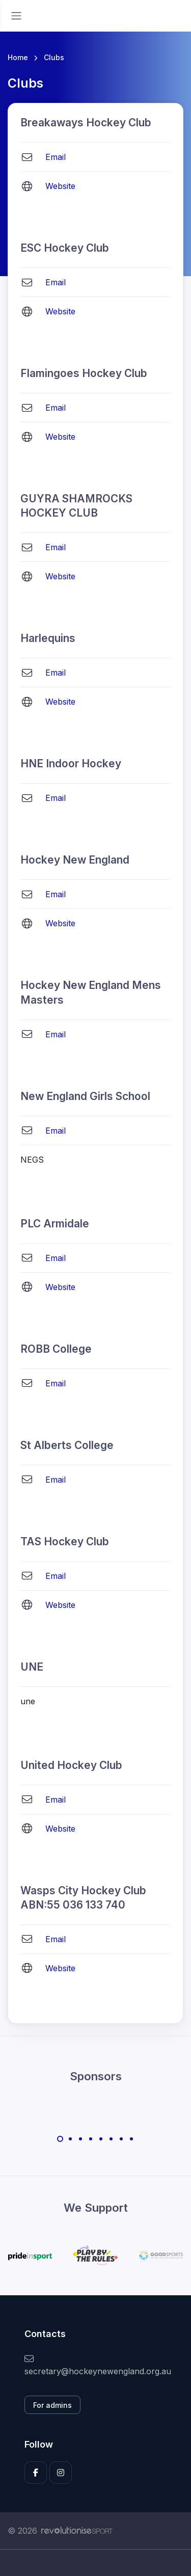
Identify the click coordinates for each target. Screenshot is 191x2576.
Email (55, 157)
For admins (52, 2405)
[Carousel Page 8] (131, 2139)
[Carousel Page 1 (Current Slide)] (60, 2139)
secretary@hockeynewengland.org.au (95, 2365)
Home (18, 57)
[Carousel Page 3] (80, 2139)
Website (60, 186)
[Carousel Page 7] (121, 2139)
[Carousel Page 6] (111, 2139)
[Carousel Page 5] (101, 2139)
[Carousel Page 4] (91, 2139)
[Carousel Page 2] (70, 2139)
